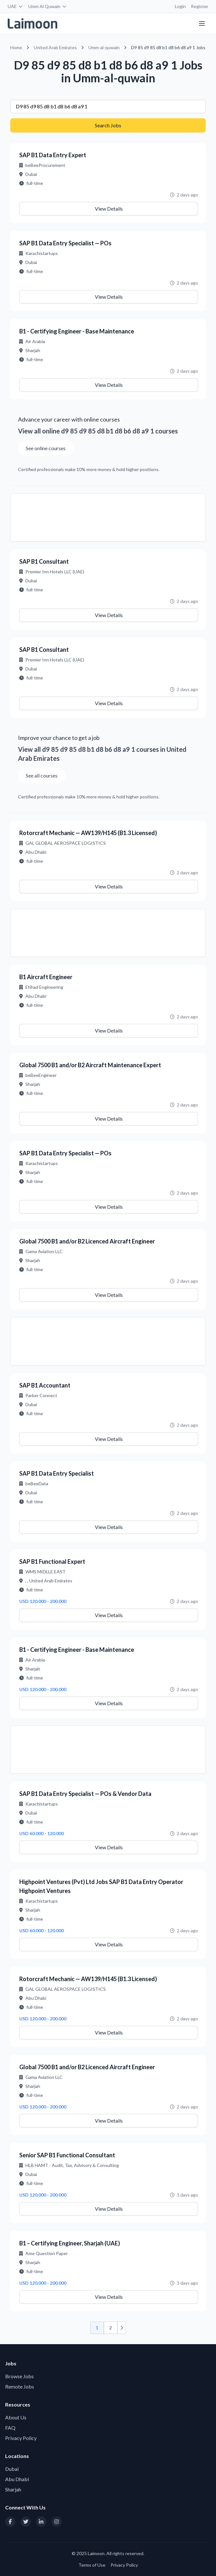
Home (16, 47)
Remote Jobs (19, 2386)
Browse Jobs (19, 2376)
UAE (15, 6)
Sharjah (13, 2489)
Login (180, 6)
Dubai (12, 2469)
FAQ (10, 2428)
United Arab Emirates (55, 47)
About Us (15, 2417)
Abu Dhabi (17, 2479)
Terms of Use (91, 2565)
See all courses (42, 775)
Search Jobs (108, 125)
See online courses (46, 448)
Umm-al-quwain (104, 47)
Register (199, 6)
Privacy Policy (21, 2438)
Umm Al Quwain (47, 6)
